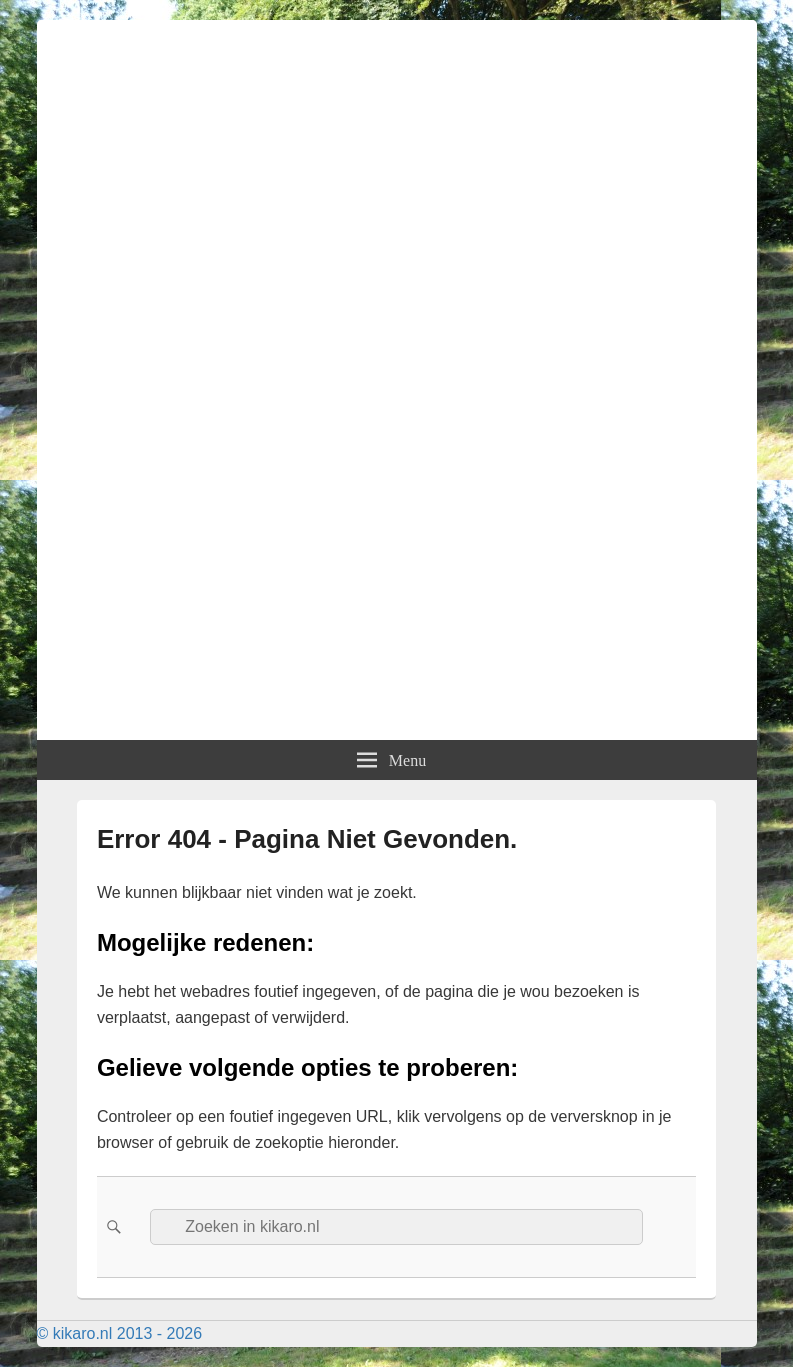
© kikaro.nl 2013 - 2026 (120, 1333)
